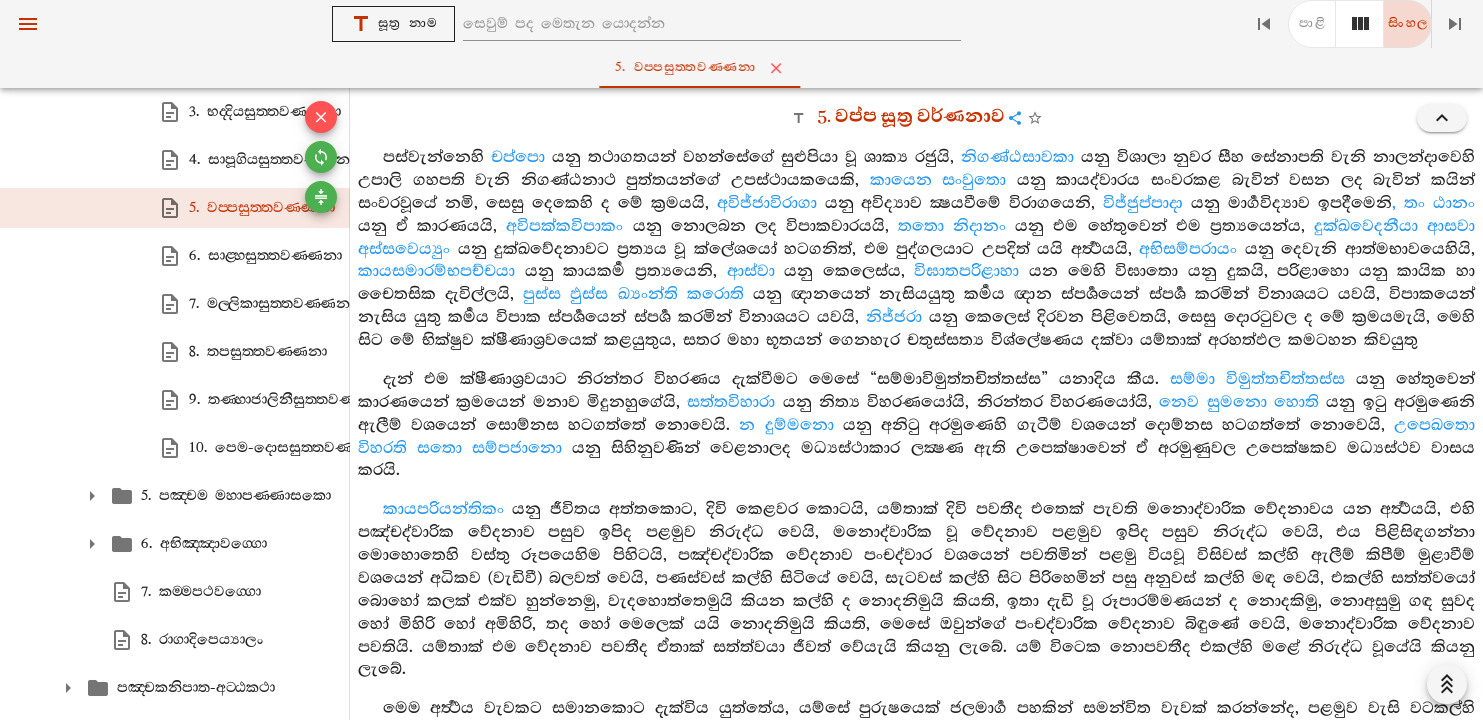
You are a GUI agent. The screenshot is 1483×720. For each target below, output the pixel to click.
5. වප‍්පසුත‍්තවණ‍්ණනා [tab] (745, 68)
